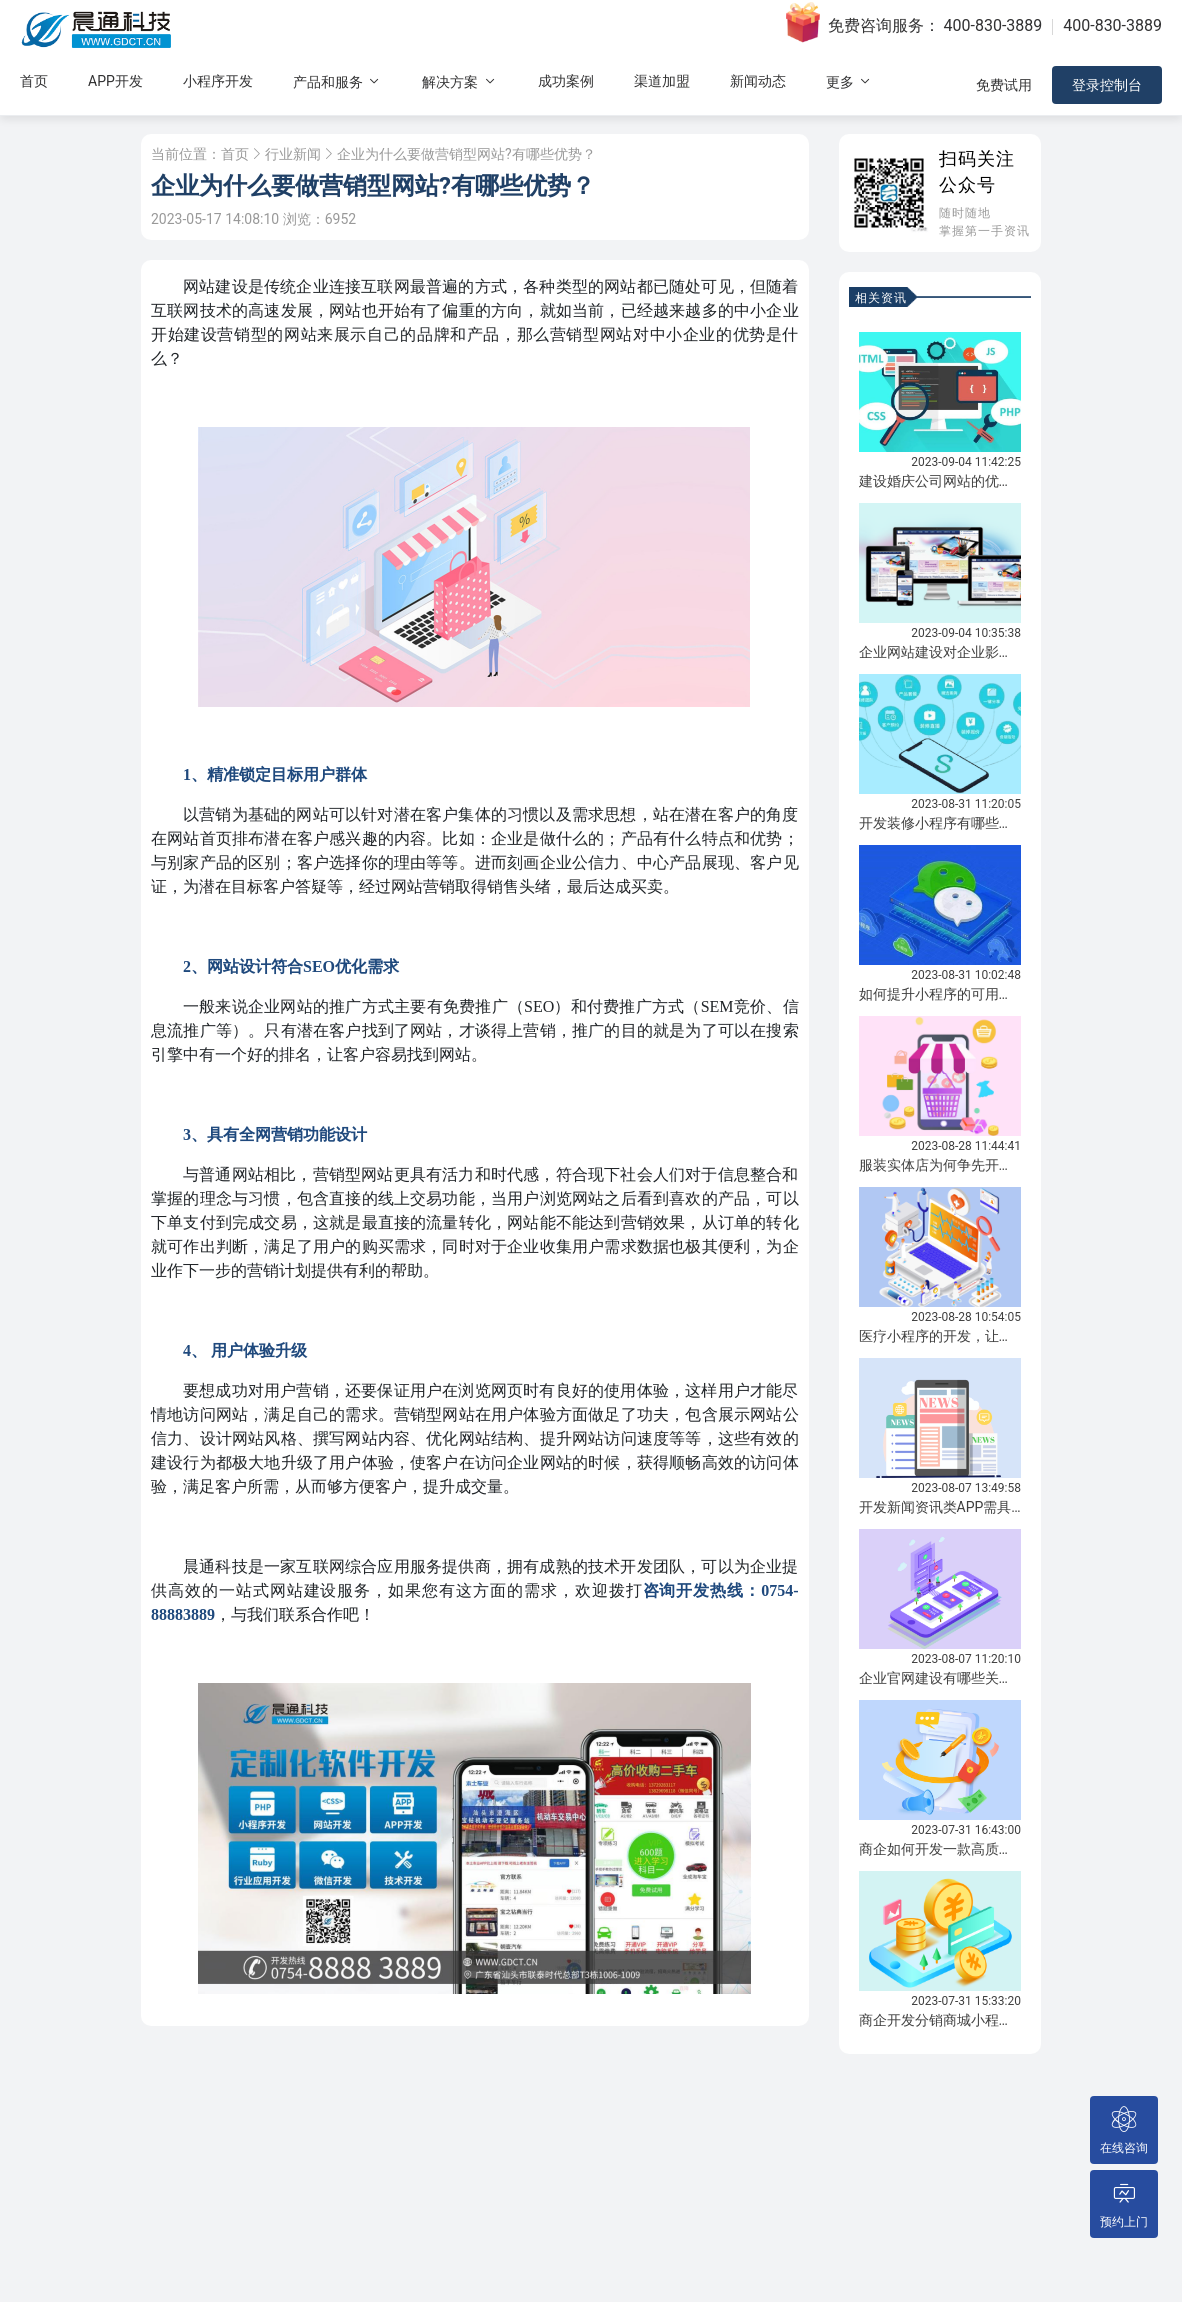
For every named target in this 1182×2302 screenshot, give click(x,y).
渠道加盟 (662, 81)
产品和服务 (337, 81)
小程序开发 (218, 81)
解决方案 (459, 81)
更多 (849, 81)
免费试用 (1004, 85)
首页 (34, 81)
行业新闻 (293, 154)
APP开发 (115, 81)
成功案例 (566, 81)
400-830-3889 (993, 25)
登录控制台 (1107, 85)
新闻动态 (758, 81)
